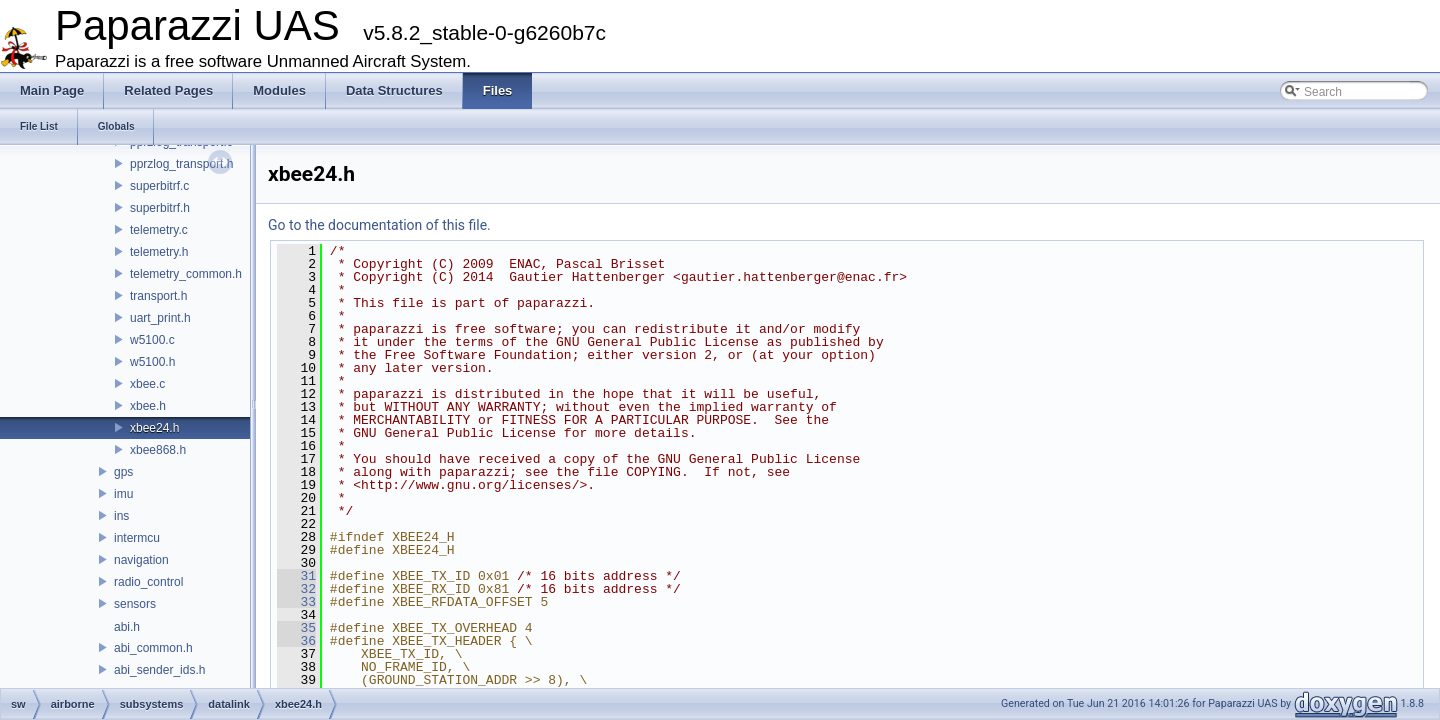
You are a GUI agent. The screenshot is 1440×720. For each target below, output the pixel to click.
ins (121, 516)
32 (296, 589)
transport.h (158, 296)
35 (296, 628)
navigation (141, 560)
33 (296, 602)
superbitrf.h (160, 208)
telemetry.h (159, 252)
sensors (135, 604)
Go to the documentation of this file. (379, 225)
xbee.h (148, 406)
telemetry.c (159, 230)
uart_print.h (160, 318)
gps (123, 472)
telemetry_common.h (186, 274)
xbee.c (147, 384)
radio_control (148, 582)
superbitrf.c (159, 186)
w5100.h (152, 362)
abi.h (127, 627)
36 (296, 641)
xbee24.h (154, 428)
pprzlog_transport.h (181, 164)
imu (123, 494)
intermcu (137, 538)
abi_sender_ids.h (159, 670)
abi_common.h (153, 648)
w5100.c (152, 340)
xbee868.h (158, 450)
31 (296, 576)
